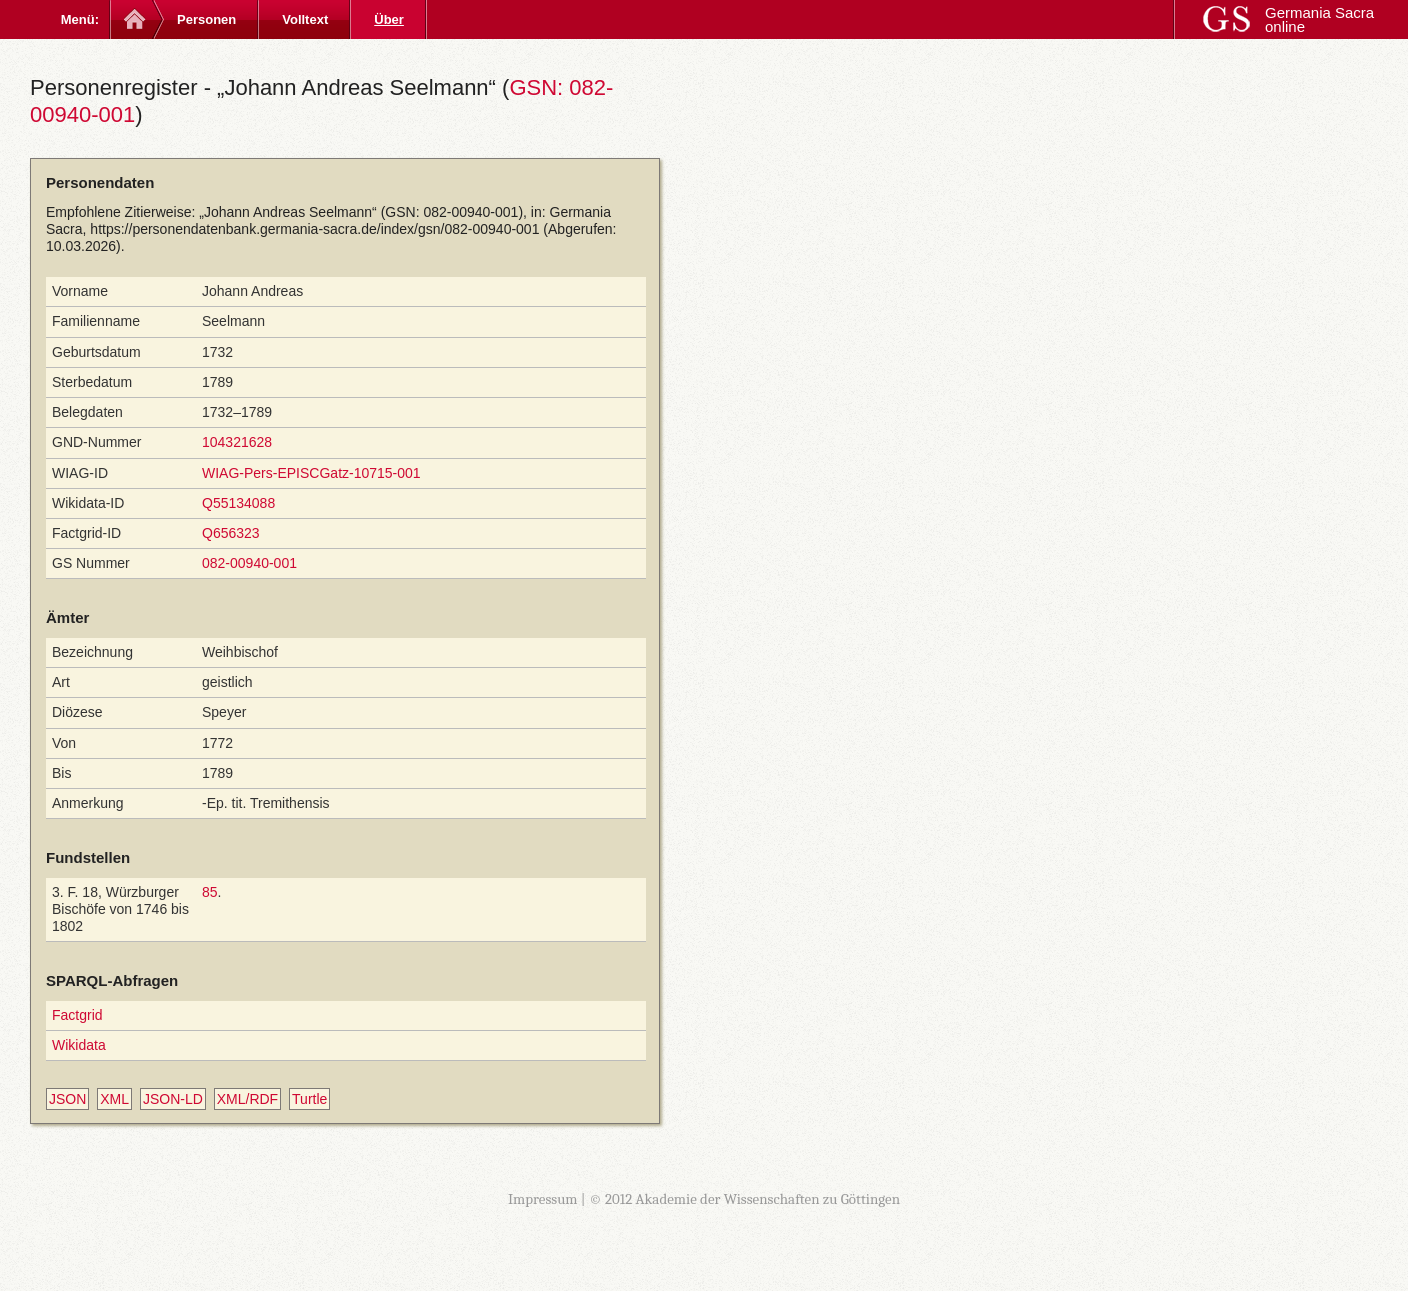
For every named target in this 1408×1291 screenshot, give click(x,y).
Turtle (309, 1099)
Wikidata (79, 1045)
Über (389, 19)
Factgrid (77, 1015)
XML (114, 1099)
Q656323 (231, 533)
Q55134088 (238, 503)
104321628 (237, 442)
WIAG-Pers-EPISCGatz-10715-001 (311, 473)
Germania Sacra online (1319, 19)
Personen (206, 19)
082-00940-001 (249, 563)
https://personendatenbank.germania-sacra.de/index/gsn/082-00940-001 (314, 229)
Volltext (305, 19)
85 (210, 892)
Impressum (543, 1199)
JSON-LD (173, 1099)
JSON (67, 1099)
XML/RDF (247, 1099)
